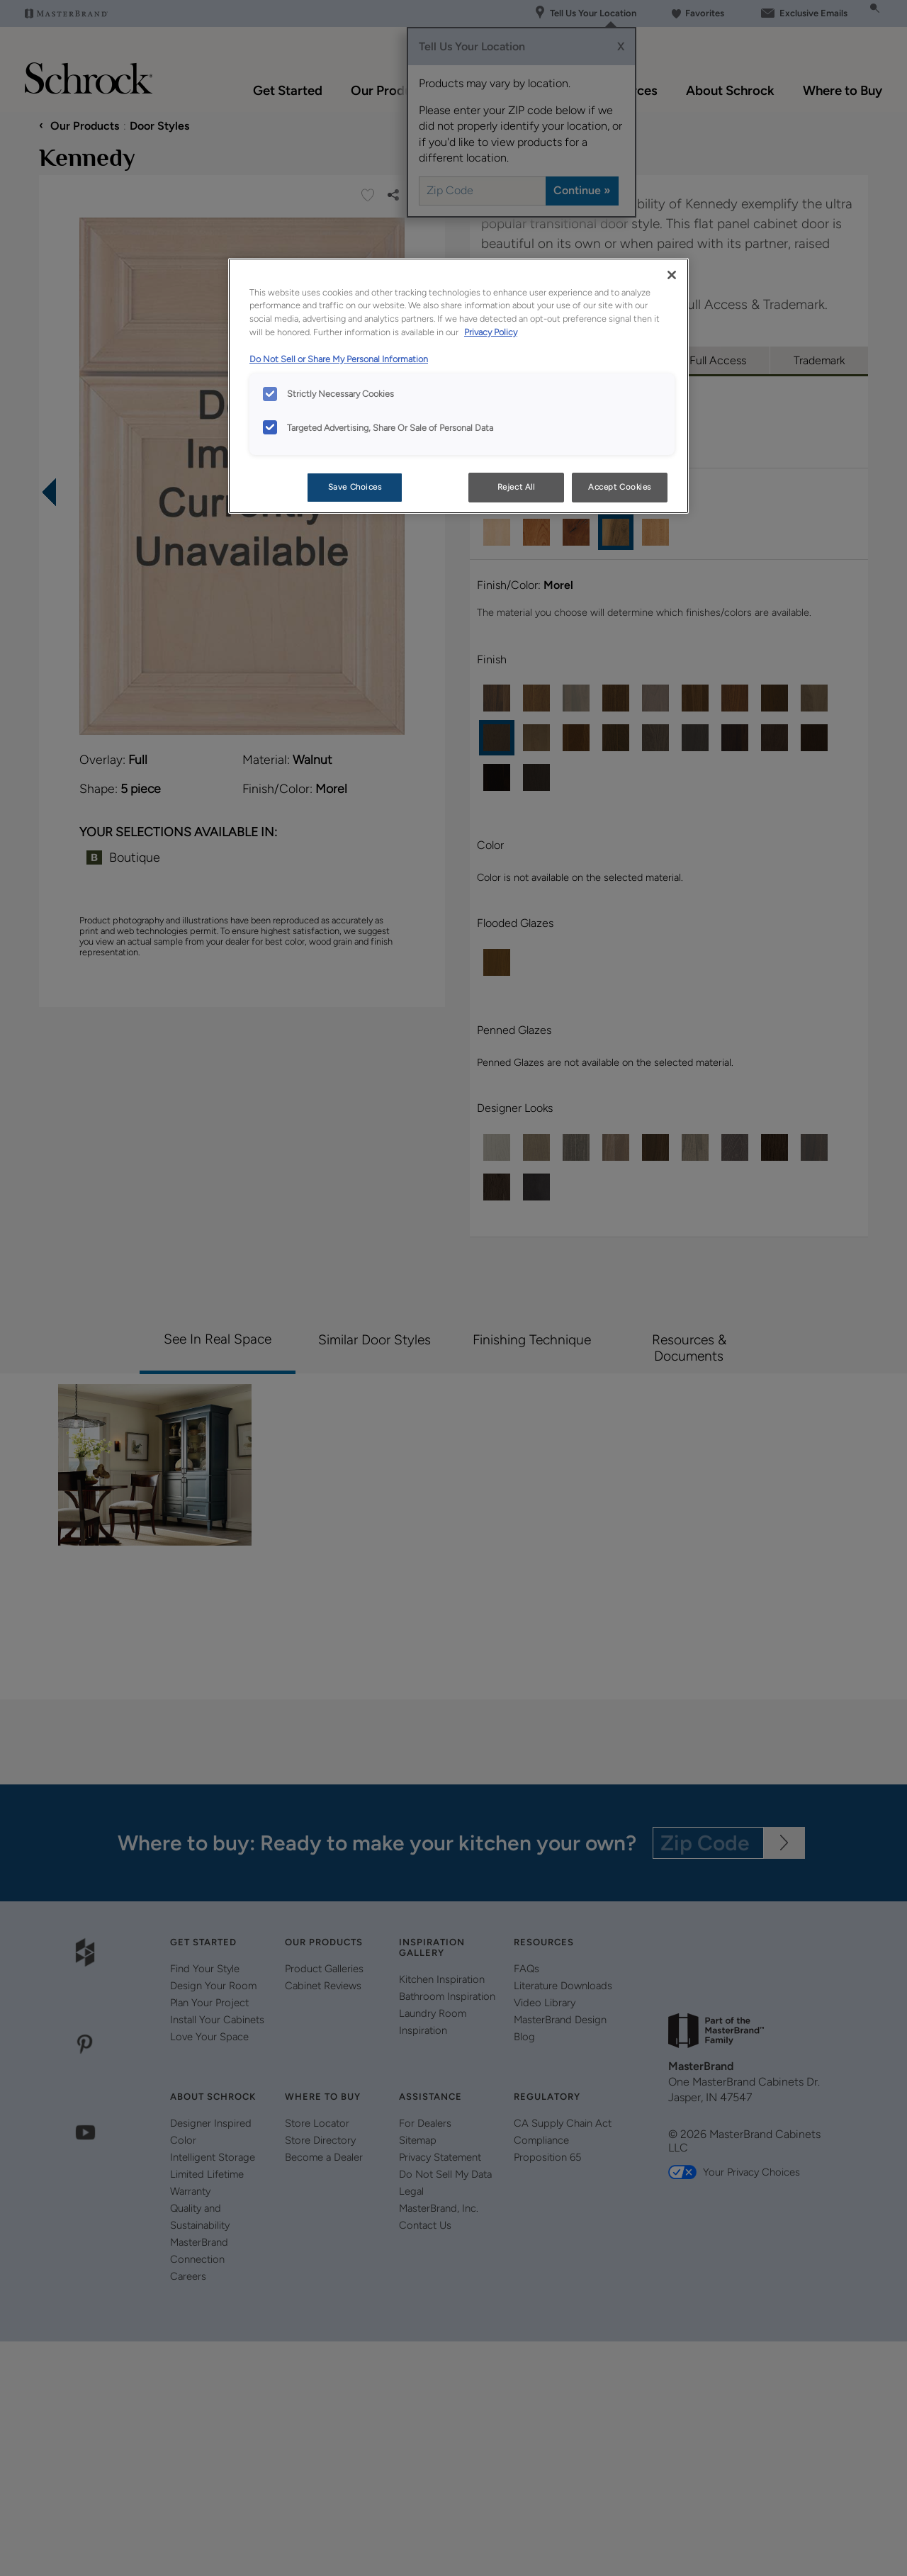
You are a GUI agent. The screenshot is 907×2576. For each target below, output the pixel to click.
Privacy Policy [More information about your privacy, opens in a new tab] (490, 332)
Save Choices (355, 487)
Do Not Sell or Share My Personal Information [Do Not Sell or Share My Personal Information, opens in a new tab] (338, 359)
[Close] (671, 275)
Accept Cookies (619, 487)
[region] (458, 386)
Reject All (516, 487)
